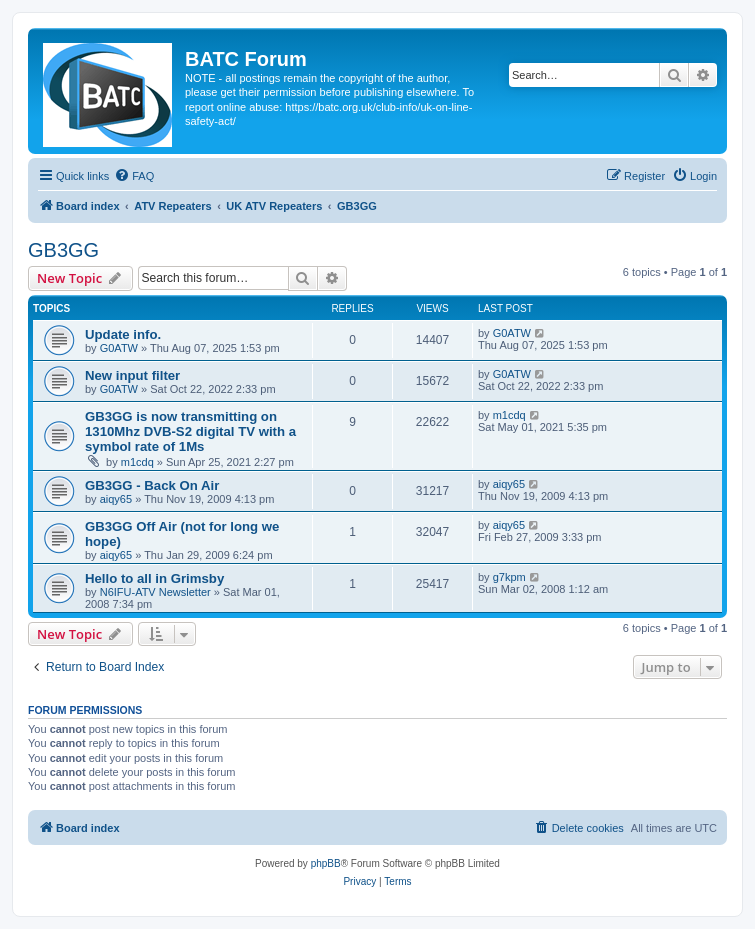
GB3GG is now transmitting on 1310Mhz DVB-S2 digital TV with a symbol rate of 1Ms (190, 431)
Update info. (123, 334)
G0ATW (119, 348)
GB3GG (63, 250)
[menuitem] (134, 176)
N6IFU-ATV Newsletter (155, 592)
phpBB (326, 863)
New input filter (132, 375)
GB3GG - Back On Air (152, 485)
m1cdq (137, 462)
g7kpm (509, 577)
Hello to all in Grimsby (154, 578)
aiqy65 (116, 499)
